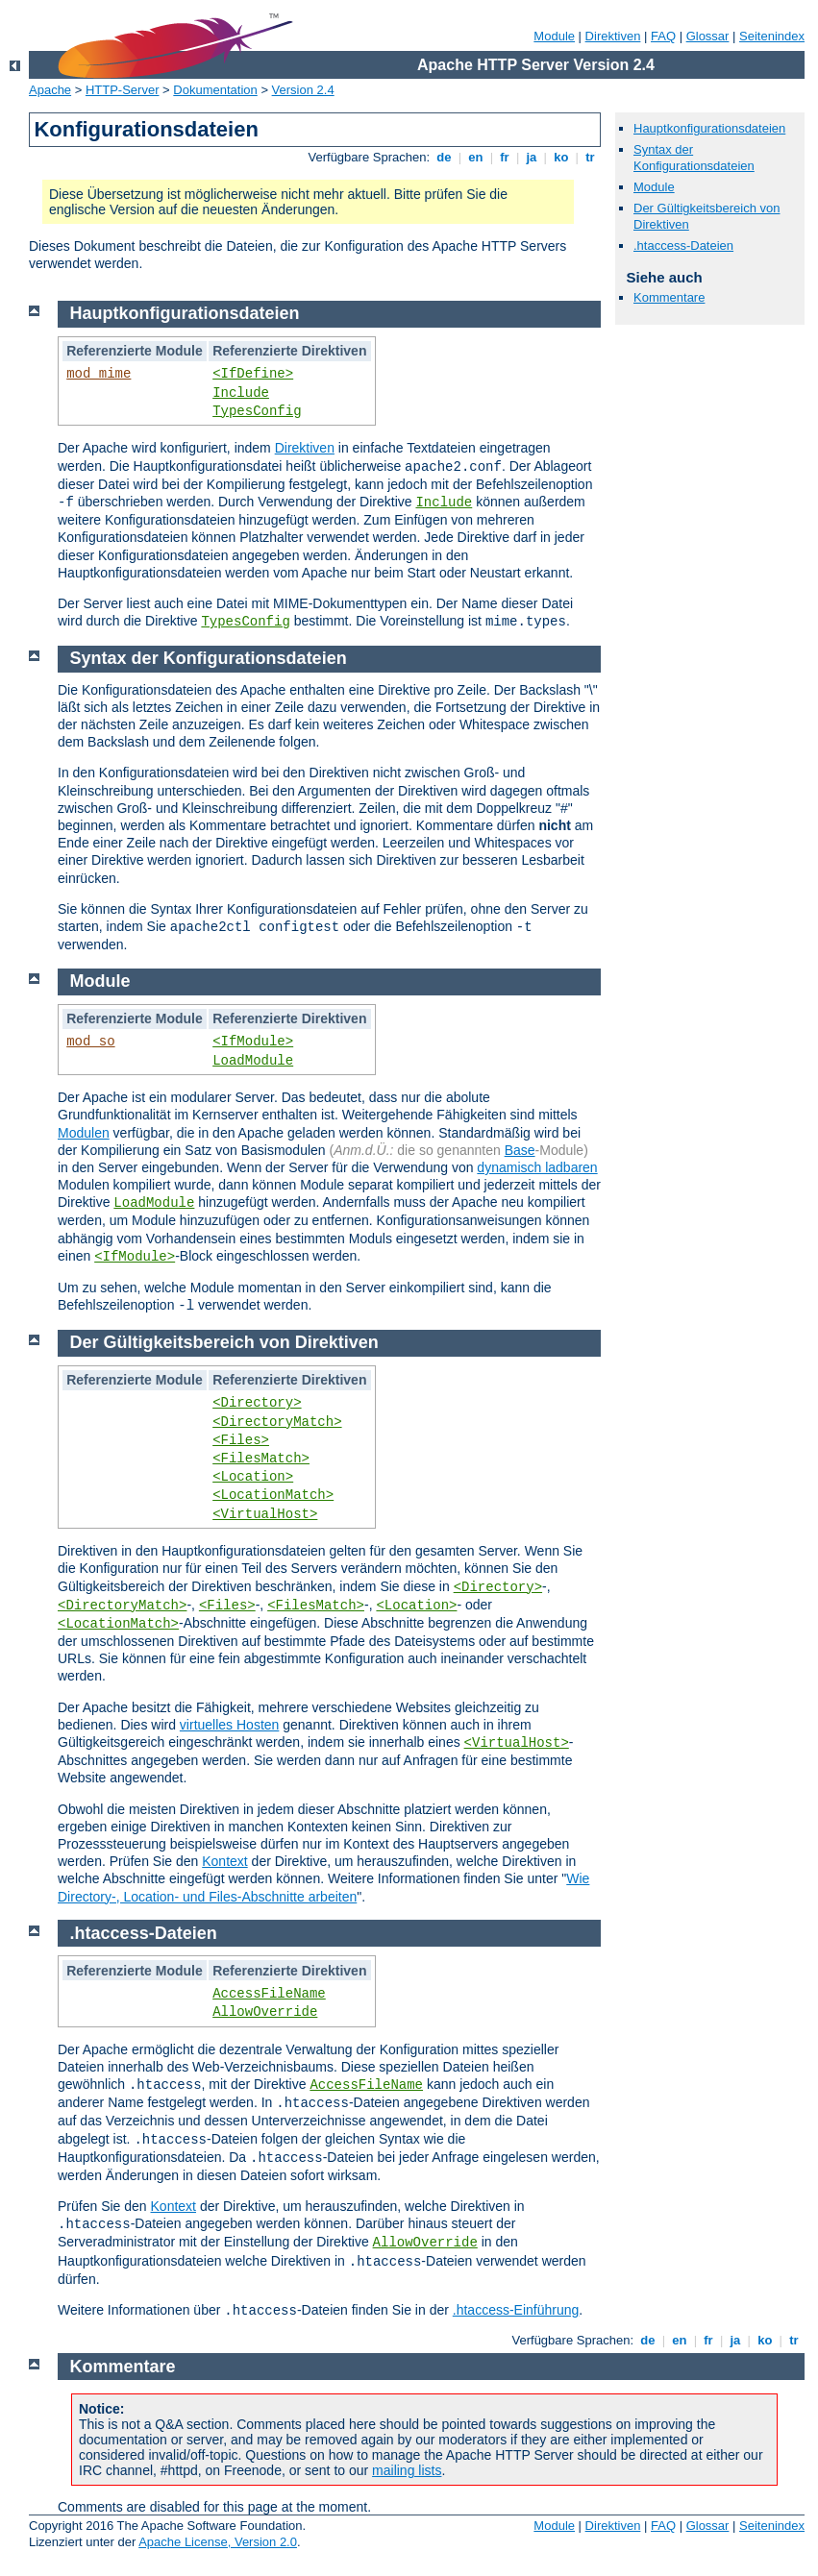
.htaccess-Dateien (683, 245)
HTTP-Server (123, 90)
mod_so (90, 1041)
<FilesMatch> (261, 1458)
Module (554, 36)
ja (531, 157)
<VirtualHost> (264, 1514)
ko (561, 157)
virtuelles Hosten (230, 1724)
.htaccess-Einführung (516, 2310)
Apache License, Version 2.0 (217, 2542)
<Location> (252, 1476)
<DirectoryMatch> (276, 1422)
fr (505, 157)
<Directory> (256, 1403)
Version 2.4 (303, 90)
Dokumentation (215, 90)
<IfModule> (252, 1041)
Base (520, 1150)
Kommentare (669, 297)
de (444, 157)
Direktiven (613, 36)
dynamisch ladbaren (537, 1167)
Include (240, 393)
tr (591, 157)
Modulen (84, 1133)
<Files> (240, 1440)
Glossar (708, 36)
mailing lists (406, 2470)
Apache (50, 90)
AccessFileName (269, 1993)
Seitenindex (772, 36)
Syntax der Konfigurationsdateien (694, 157)
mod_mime (98, 373)
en (475, 157)
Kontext (224, 1861)
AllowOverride (264, 2012)
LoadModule (252, 1060)
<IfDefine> (252, 373)
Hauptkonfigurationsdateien (709, 128)
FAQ (663, 36)
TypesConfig (256, 411)
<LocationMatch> (273, 1495)
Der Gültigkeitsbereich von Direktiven (224, 1342)
